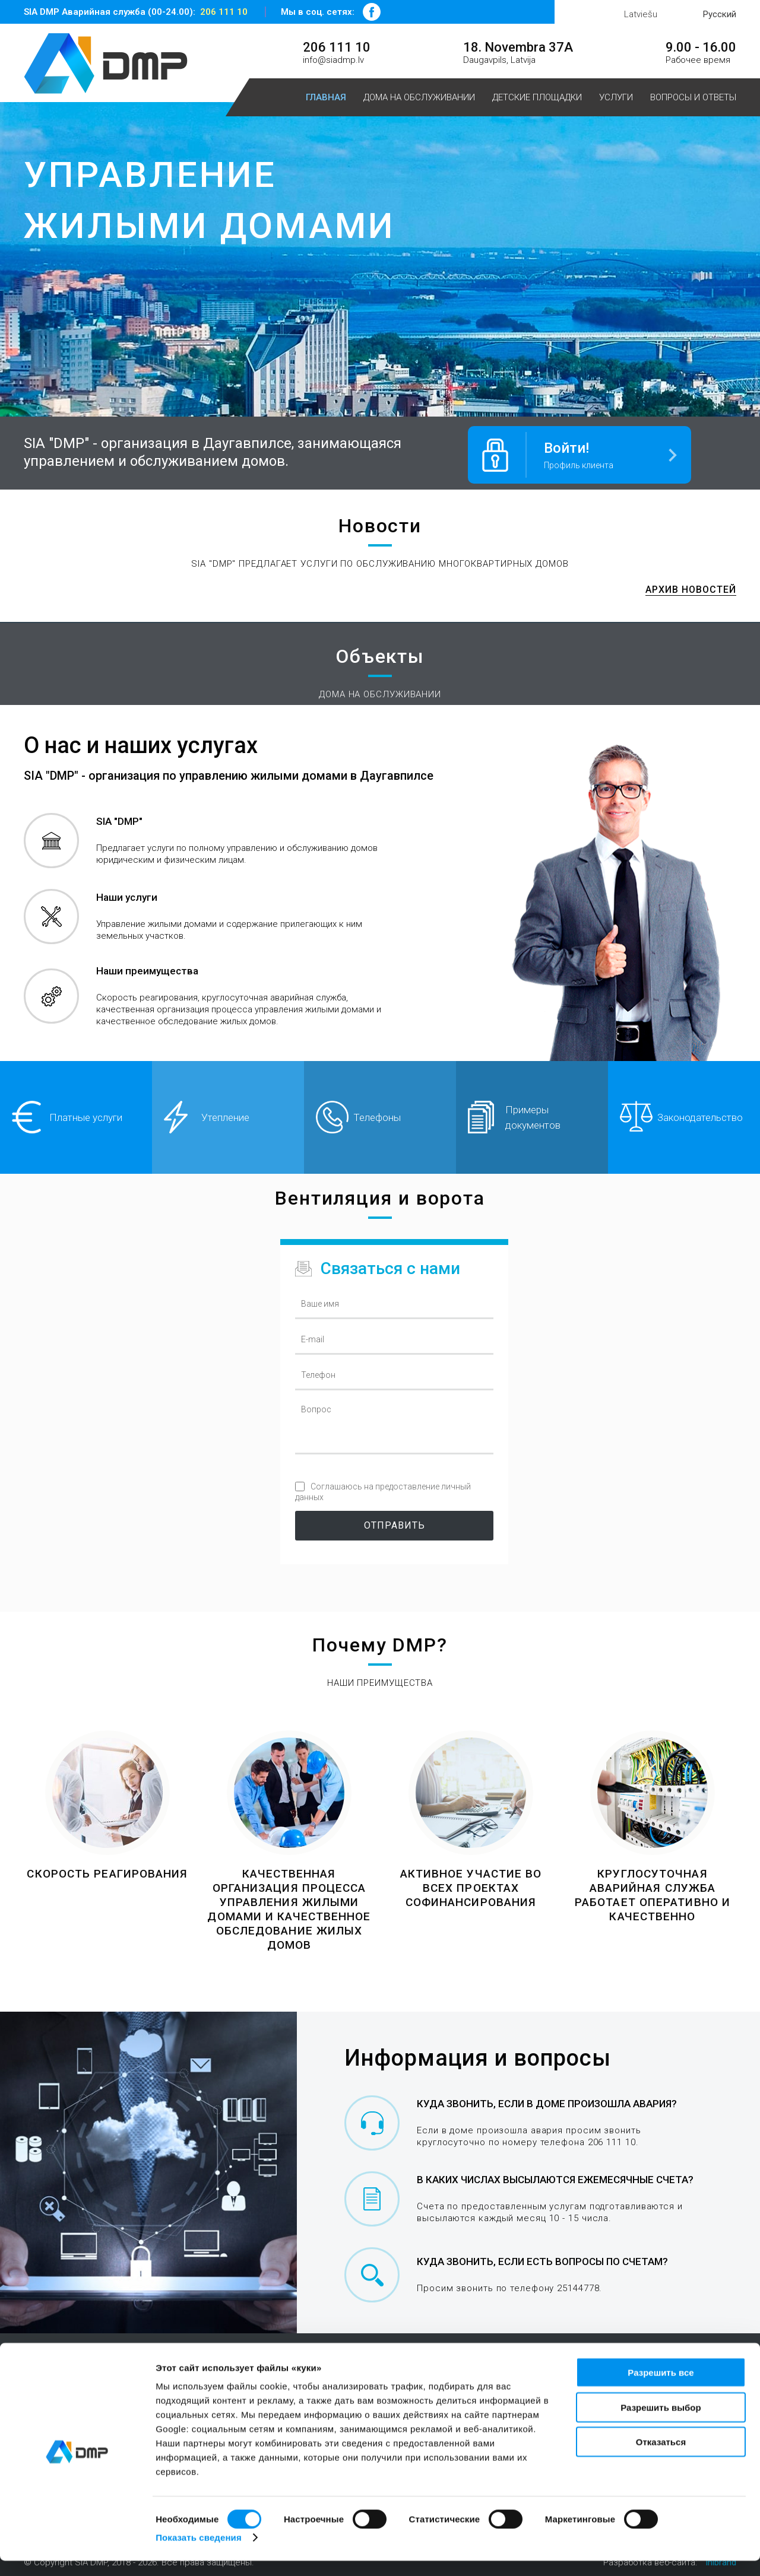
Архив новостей (690, 586)
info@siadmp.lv (333, 60)
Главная (326, 97)
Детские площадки (537, 97)
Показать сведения (199, 2553)
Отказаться (661, 2457)
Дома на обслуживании (419, 97)
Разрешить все (661, 2388)
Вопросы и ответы (693, 97)
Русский (719, 14)
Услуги (616, 97)
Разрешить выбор (660, 2423)
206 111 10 (224, 12)
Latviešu (640, 14)
